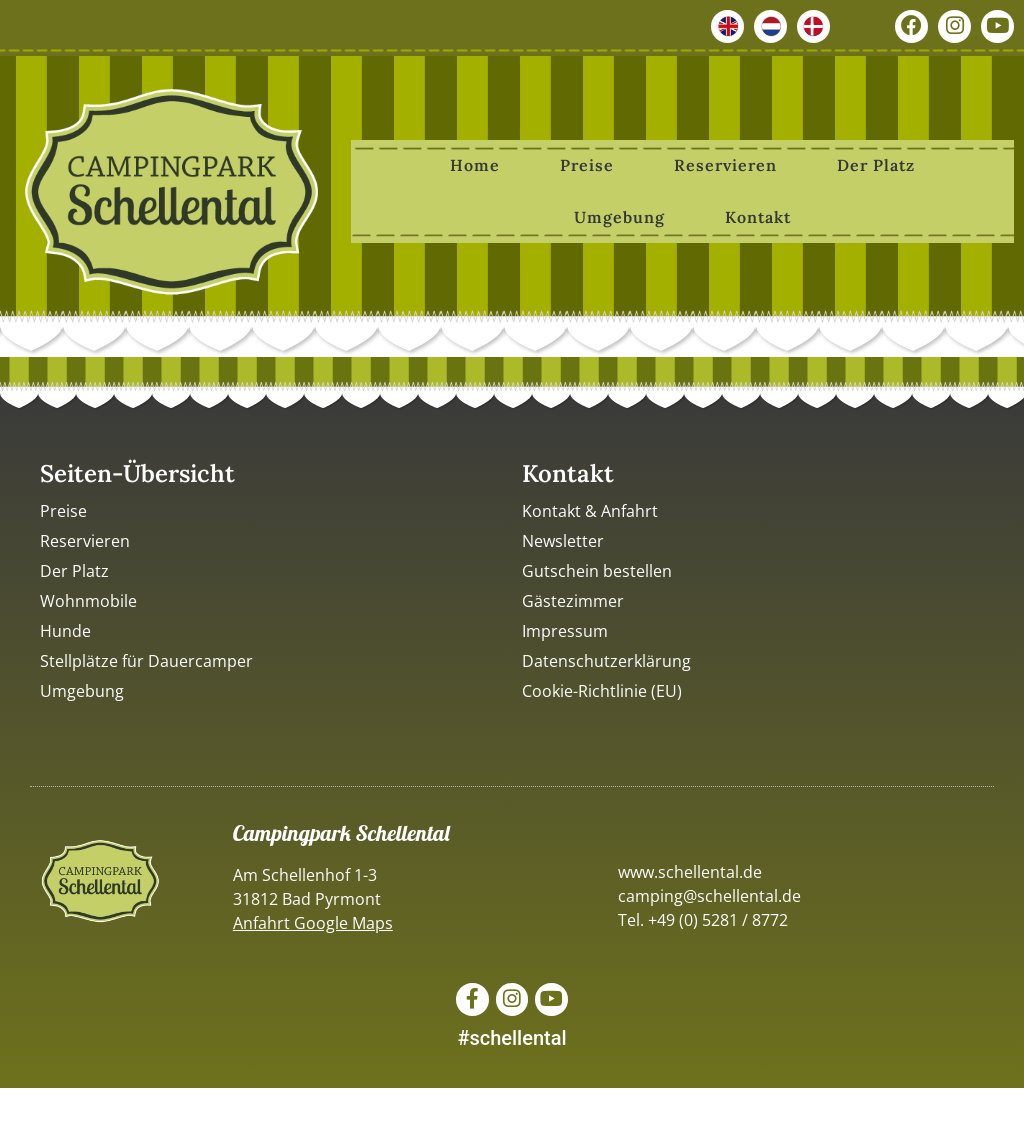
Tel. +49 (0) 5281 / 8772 (703, 920)
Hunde (65, 631)
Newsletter (563, 541)
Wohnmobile (88, 601)
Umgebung (619, 216)
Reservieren (725, 164)
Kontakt (758, 216)
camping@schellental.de (709, 896)
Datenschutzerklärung (606, 661)
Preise (587, 164)
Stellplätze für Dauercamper (146, 661)
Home (475, 164)
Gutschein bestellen (597, 571)
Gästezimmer (573, 601)
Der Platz (876, 164)
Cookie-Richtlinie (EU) (602, 691)
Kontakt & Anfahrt (590, 511)
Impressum (565, 631)
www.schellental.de (690, 872)
